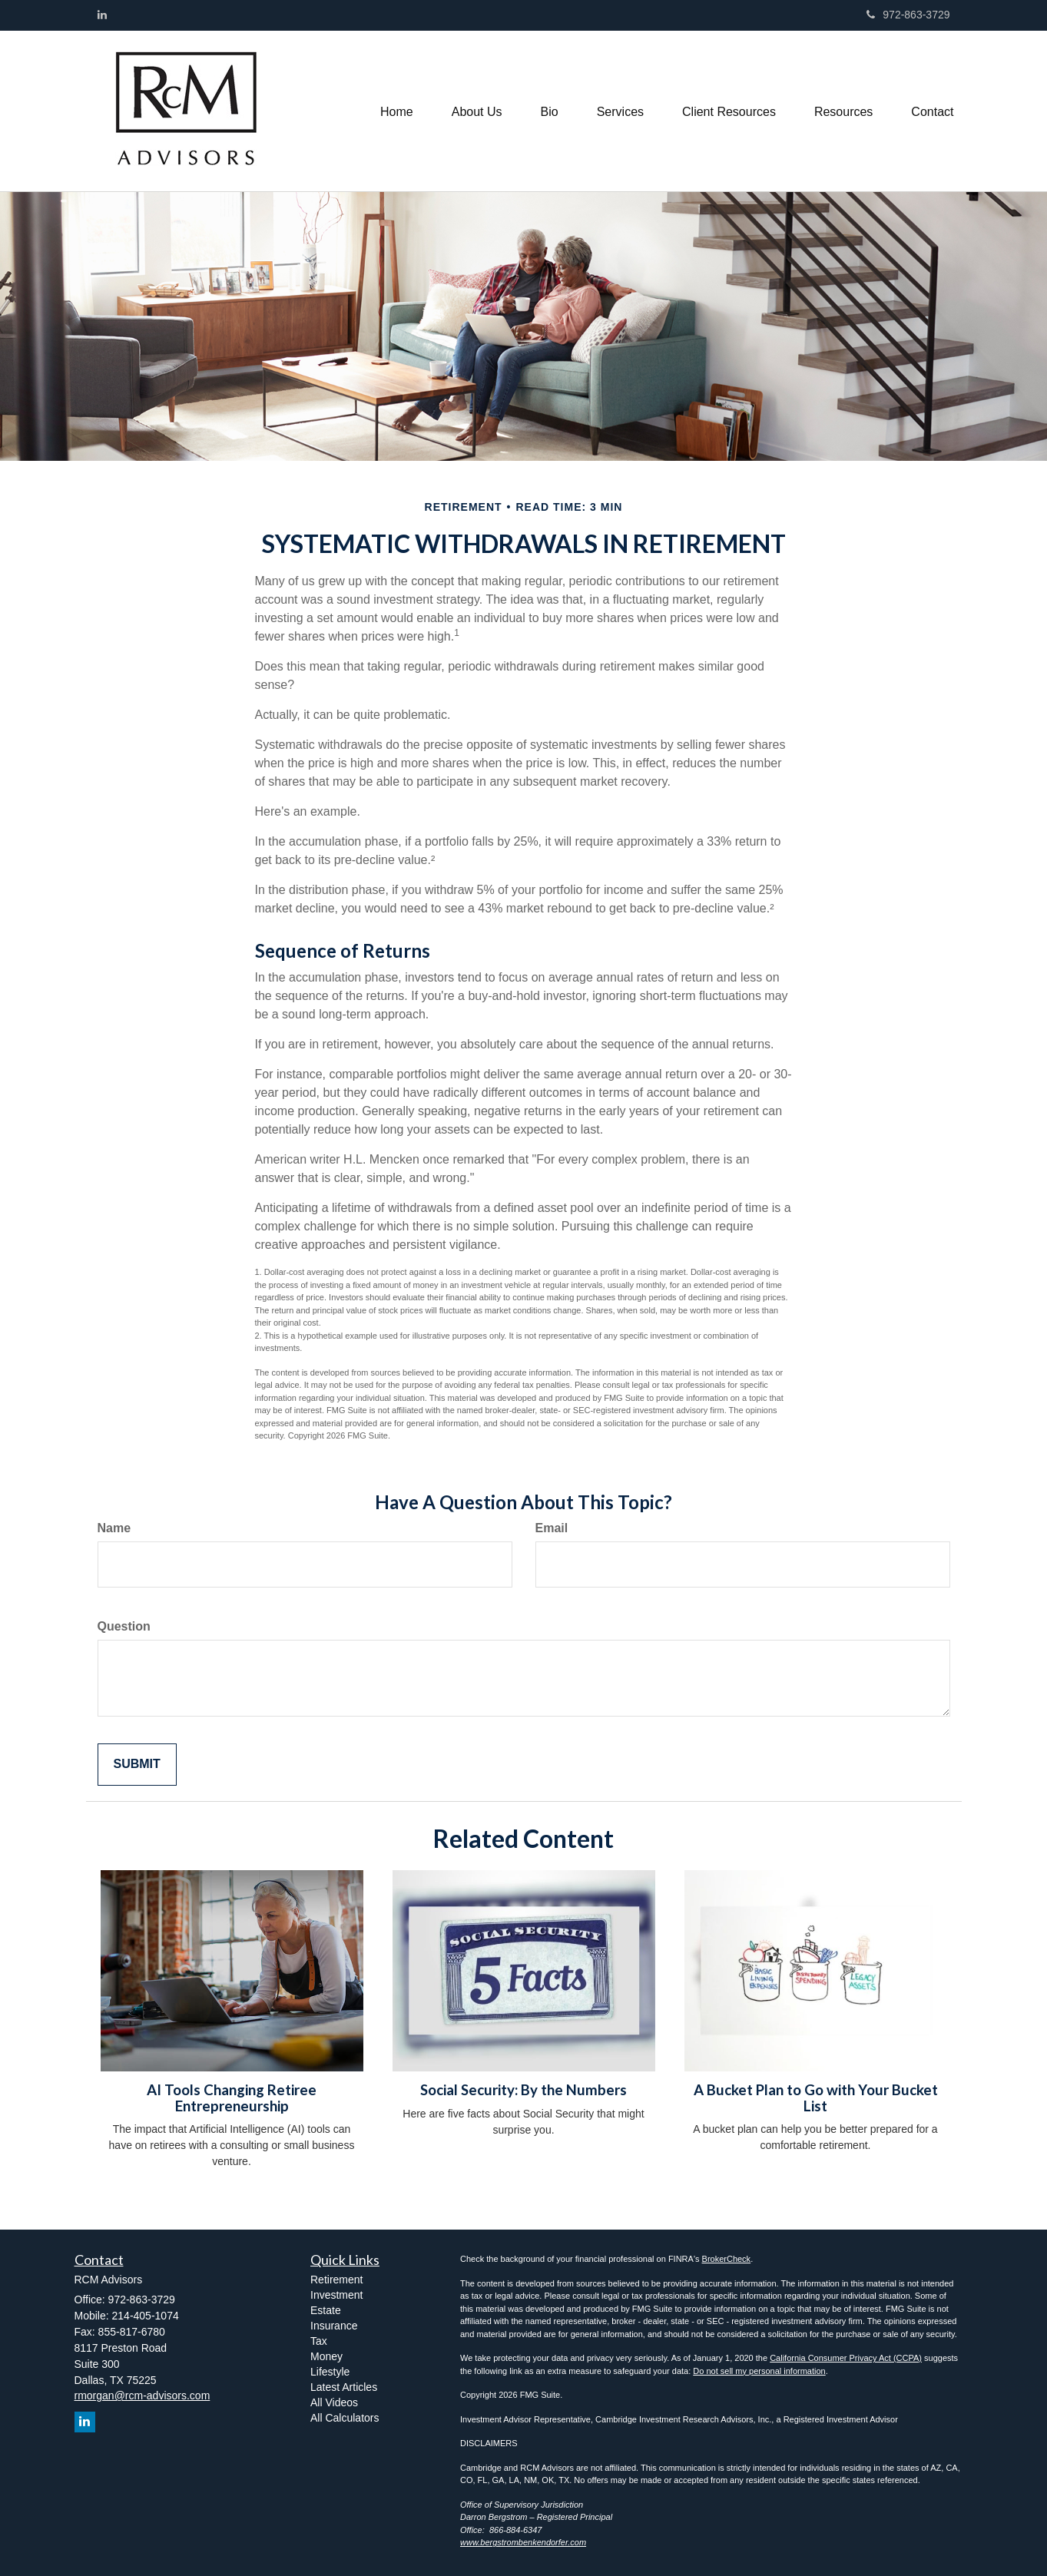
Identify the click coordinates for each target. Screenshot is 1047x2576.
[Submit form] (137, 1764)
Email (551, 1528)
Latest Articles (343, 2387)
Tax (318, 2341)
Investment (336, 2295)
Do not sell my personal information (759, 2371)
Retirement (336, 2279)
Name (114, 1528)
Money (326, 2356)
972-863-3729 (907, 14)
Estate (325, 2310)
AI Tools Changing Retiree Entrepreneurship (231, 2097)
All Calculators (344, 2418)
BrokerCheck (726, 2258)
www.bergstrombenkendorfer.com (523, 2542)
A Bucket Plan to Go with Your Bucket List (816, 2097)
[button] (477, 110)
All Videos (334, 2402)
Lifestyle (330, 2372)
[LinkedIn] (102, 14)
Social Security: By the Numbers (523, 2089)
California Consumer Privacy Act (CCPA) (846, 2357)
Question (124, 1626)
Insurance (333, 2325)
